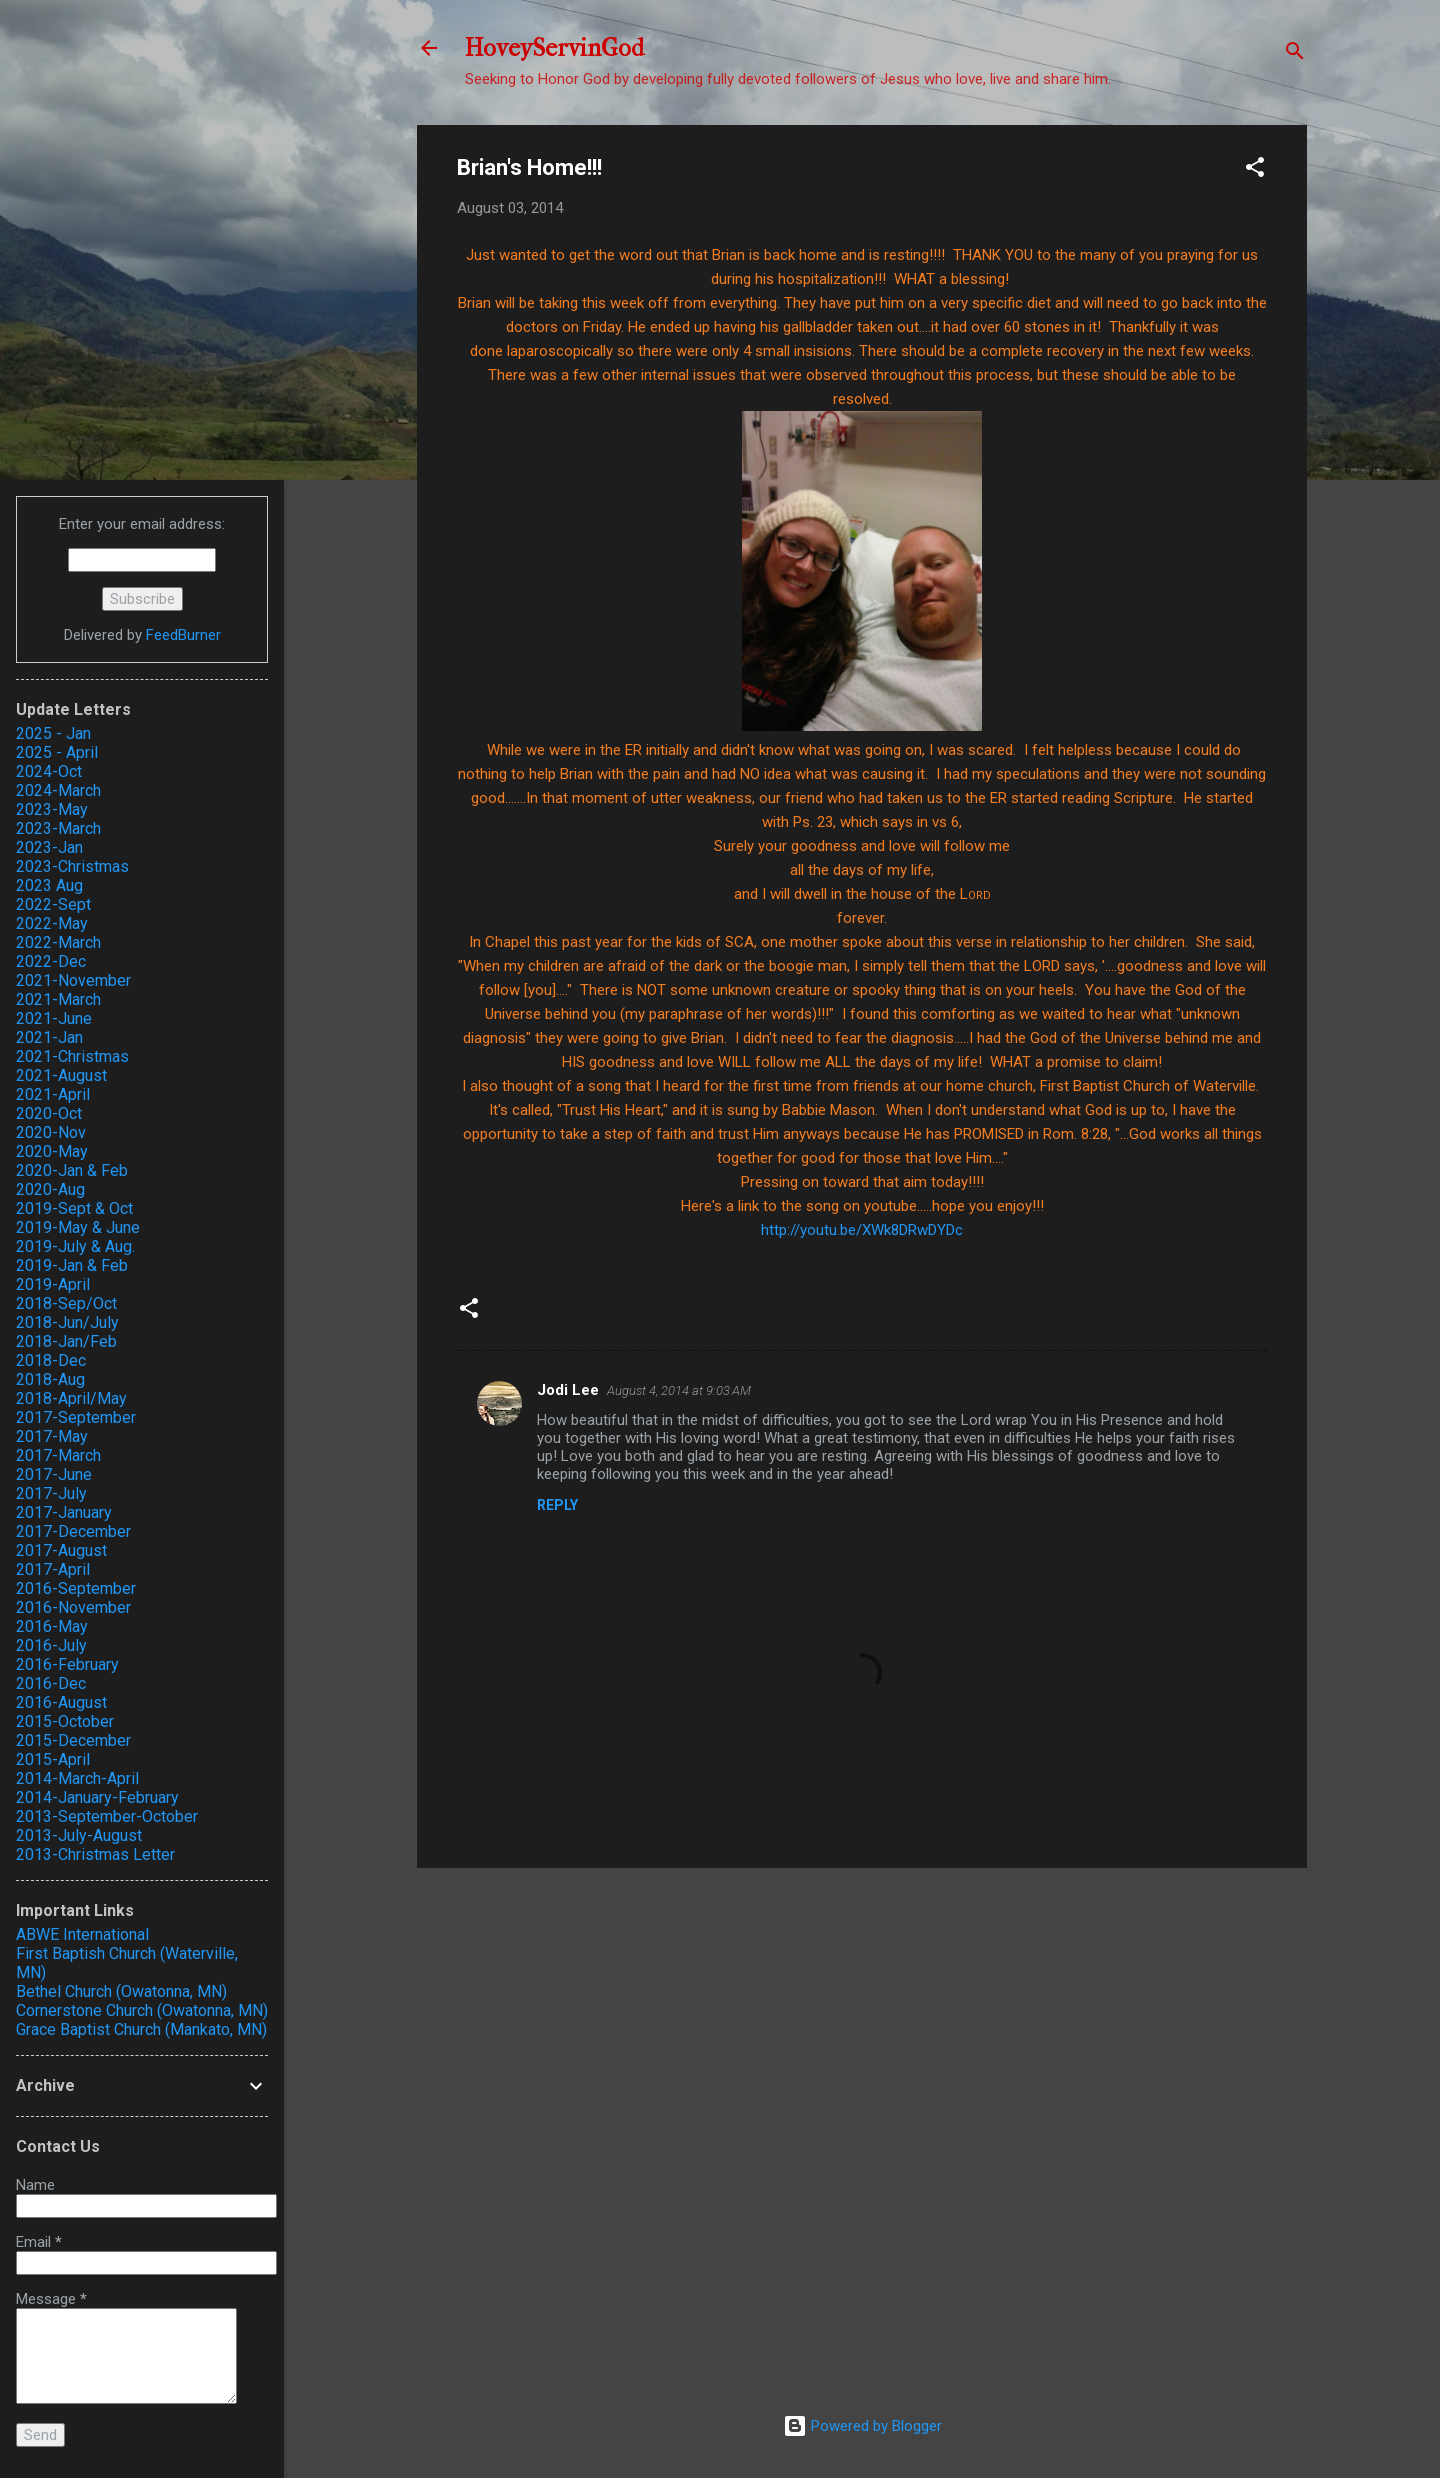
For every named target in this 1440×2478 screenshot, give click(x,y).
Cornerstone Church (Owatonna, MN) (142, 2010)
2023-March (58, 828)
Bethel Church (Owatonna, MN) (121, 1991)
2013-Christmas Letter (95, 1854)
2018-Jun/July (67, 1322)
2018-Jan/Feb (66, 1341)
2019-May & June (78, 1227)
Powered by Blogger (862, 2426)
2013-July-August (79, 1835)
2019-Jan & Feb (72, 1265)
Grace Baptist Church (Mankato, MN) (141, 2029)
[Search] (1295, 54)
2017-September (76, 1417)
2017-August (61, 1550)
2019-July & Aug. (75, 1246)
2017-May (52, 1436)
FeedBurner (183, 635)
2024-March (58, 790)
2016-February (67, 1664)
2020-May (52, 1151)
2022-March (58, 942)
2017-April (53, 1569)
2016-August (61, 1702)
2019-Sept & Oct (74, 1208)
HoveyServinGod (554, 48)
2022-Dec (51, 961)
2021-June (54, 1018)
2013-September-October (107, 1816)
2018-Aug (50, 1379)
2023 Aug (49, 885)
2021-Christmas (72, 1056)
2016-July (51, 1645)
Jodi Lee (568, 1390)
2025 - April (57, 752)
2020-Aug (50, 1189)
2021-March (58, 999)
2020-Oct (49, 1113)
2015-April (53, 1759)
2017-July (51, 1493)
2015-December (73, 1740)
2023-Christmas (72, 866)
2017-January (64, 1512)
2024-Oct (49, 771)
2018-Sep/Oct (66, 1303)
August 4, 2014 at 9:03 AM (679, 1390)
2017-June (54, 1474)
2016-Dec (51, 1683)
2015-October (65, 1721)
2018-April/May (71, 1398)
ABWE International (82, 1934)
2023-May (52, 809)
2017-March (58, 1455)
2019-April (53, 1284)
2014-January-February (97, 1797)
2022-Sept (53, 904)
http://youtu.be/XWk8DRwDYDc (862, 1230)
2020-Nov (51, 1132)
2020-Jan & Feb (72, 1170)
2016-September (76, 1588)
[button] (1255, 170)
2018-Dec (51, 1360)
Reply (557, 1505)
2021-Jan (49, 1037)
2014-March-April (77, 1778)
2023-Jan (49, 847)
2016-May (52, 1626)
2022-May (52, 923)
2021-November (73, 980)
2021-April (53, 1094)
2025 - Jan (53, 733)
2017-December (73, 1531)
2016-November (73, 1607)
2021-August (61, 1075)
